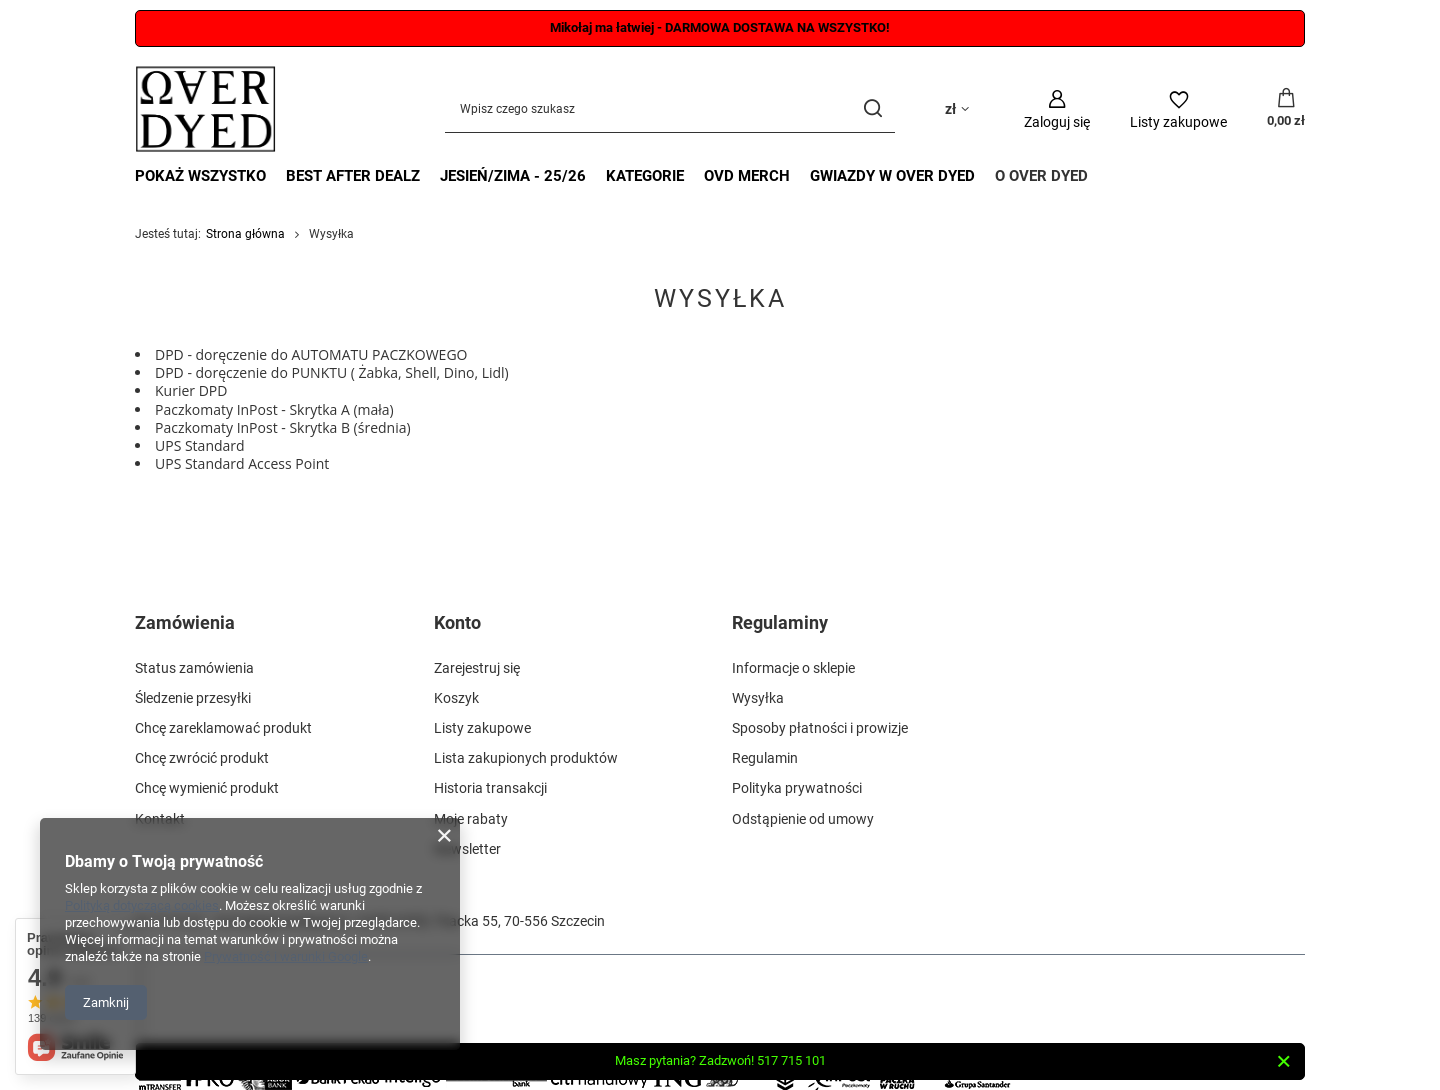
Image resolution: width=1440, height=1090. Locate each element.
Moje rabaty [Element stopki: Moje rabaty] (471, 819)
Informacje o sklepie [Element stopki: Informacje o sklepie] (793, 668)
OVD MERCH (747, 176)
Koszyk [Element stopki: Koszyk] (456, 698)
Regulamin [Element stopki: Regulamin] (765, 758)
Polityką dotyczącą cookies (142, 905)
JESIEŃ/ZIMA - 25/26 (513, 176)
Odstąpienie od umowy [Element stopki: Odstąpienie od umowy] (803, 819)
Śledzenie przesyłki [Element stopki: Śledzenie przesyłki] (193, 698)
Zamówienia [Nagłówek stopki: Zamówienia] (185, 622)
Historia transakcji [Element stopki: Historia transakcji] (490, 788)
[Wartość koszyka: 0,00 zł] (1286, 109)
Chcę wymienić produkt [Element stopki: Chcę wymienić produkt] (207, 788)
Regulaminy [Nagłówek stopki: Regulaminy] (780, 622)
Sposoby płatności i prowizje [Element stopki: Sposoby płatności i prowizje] (820, 728)
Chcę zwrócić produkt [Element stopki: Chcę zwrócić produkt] (202, 758)
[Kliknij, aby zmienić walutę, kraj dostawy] (957, 109)
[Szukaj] (872, 109)
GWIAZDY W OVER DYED (892, 176)
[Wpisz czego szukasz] (670, 109)
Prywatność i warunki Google (286, 956)
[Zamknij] (1283, 1062)
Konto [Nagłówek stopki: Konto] (457, 622)
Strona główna (245, 234)
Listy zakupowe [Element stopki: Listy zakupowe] (482, 728)
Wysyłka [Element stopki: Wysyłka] (758, 698)
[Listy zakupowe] (1178, 109)
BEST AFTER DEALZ (353, 176)
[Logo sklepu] (205, 109)
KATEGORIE (645, 176)
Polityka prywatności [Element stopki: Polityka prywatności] (797, 788)
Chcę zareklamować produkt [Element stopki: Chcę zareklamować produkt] (223, 728)
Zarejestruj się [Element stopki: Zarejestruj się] (477, 668)
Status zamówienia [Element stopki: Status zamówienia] (194, 668)
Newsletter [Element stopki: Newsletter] (467, 849)
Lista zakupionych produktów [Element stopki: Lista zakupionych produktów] (526, 758)
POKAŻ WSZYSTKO (200, 176)
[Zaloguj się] (1057, 109)
